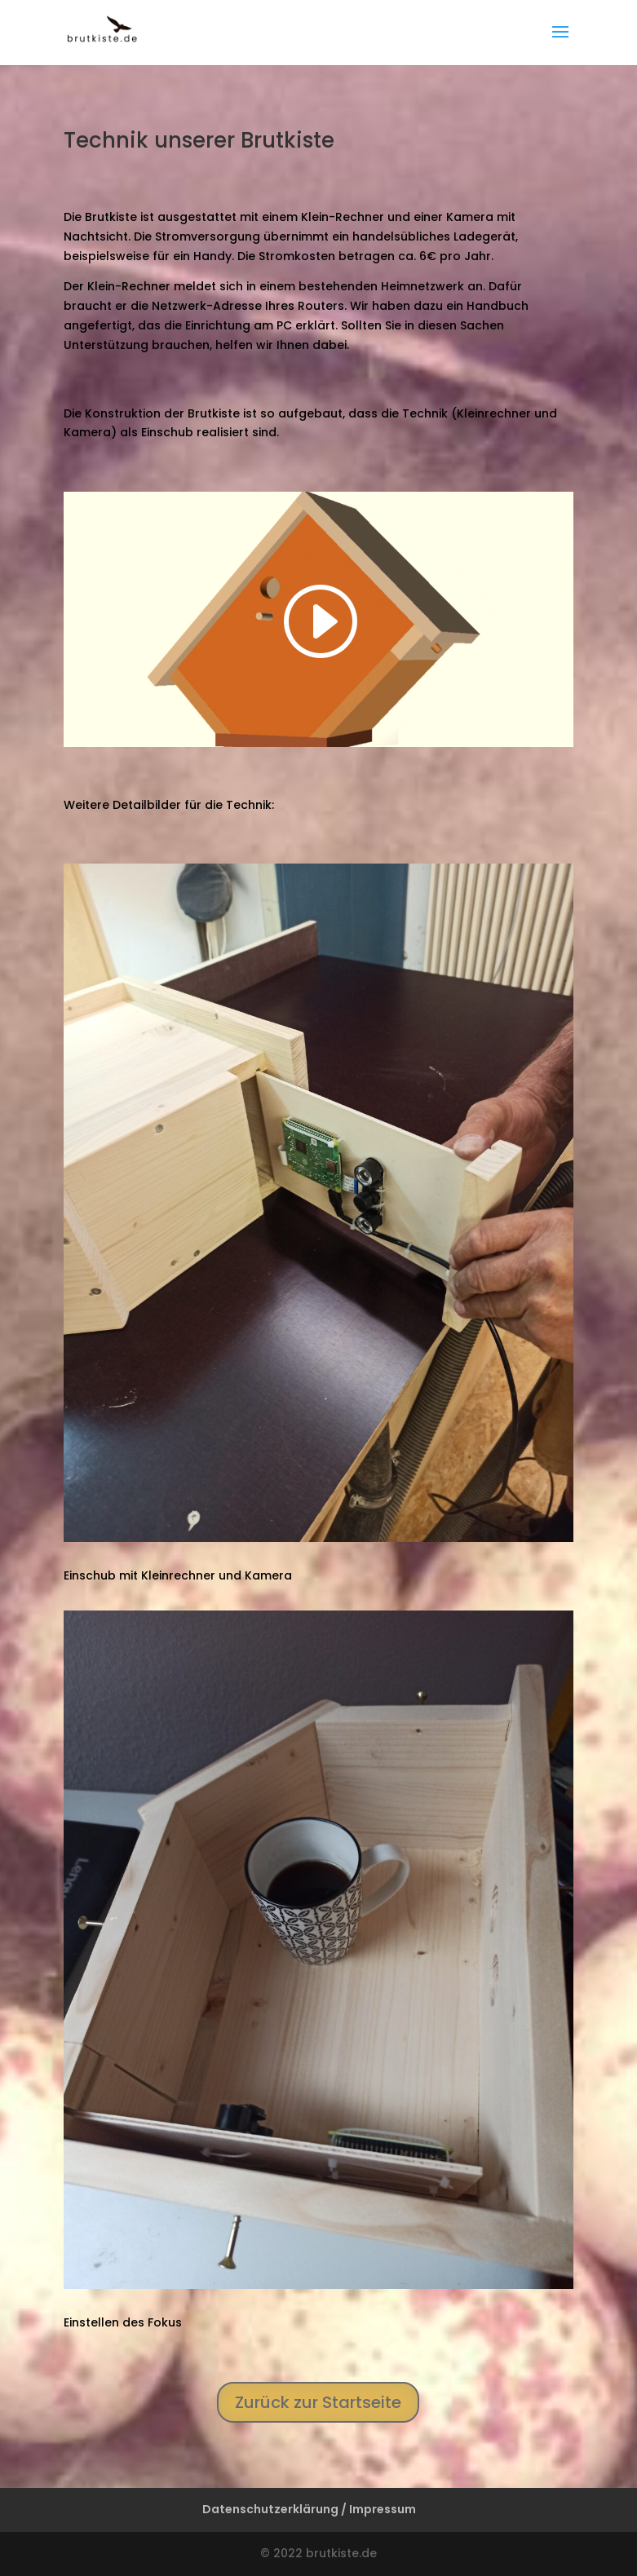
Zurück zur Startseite (318, 2402)
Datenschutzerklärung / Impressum (309, 2509)
